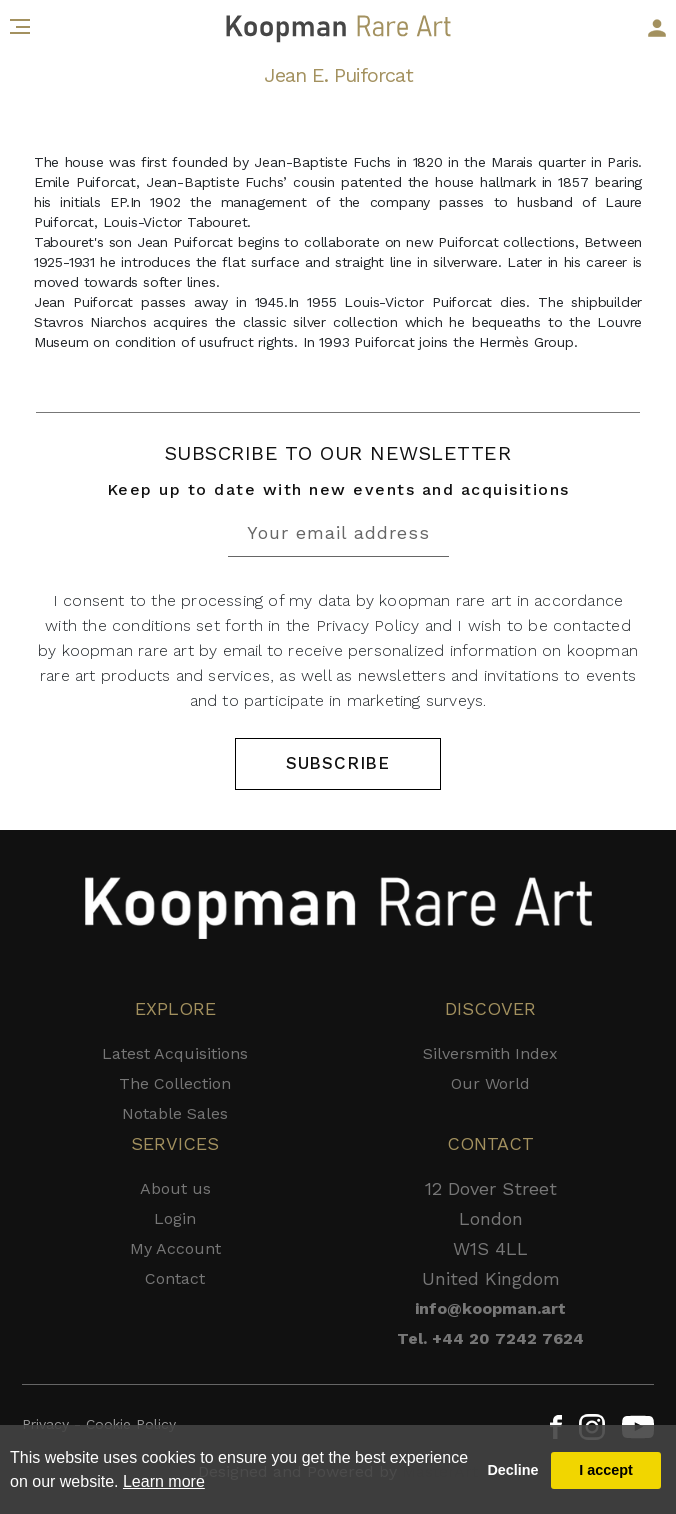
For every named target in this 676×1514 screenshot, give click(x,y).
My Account (175, 1248)
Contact (175, 1278)
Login (175, 1218)
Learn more (164, 1481)
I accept (606, 1470)
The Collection (175, 1083)
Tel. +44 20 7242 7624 (490, 1338)
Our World (490, 1083)
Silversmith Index (490, 1053)
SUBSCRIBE (338, 763)
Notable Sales (175, 1113)
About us (175, 1188)
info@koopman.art (490, 1308)
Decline (512, 1470)
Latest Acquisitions (175, 1053)
